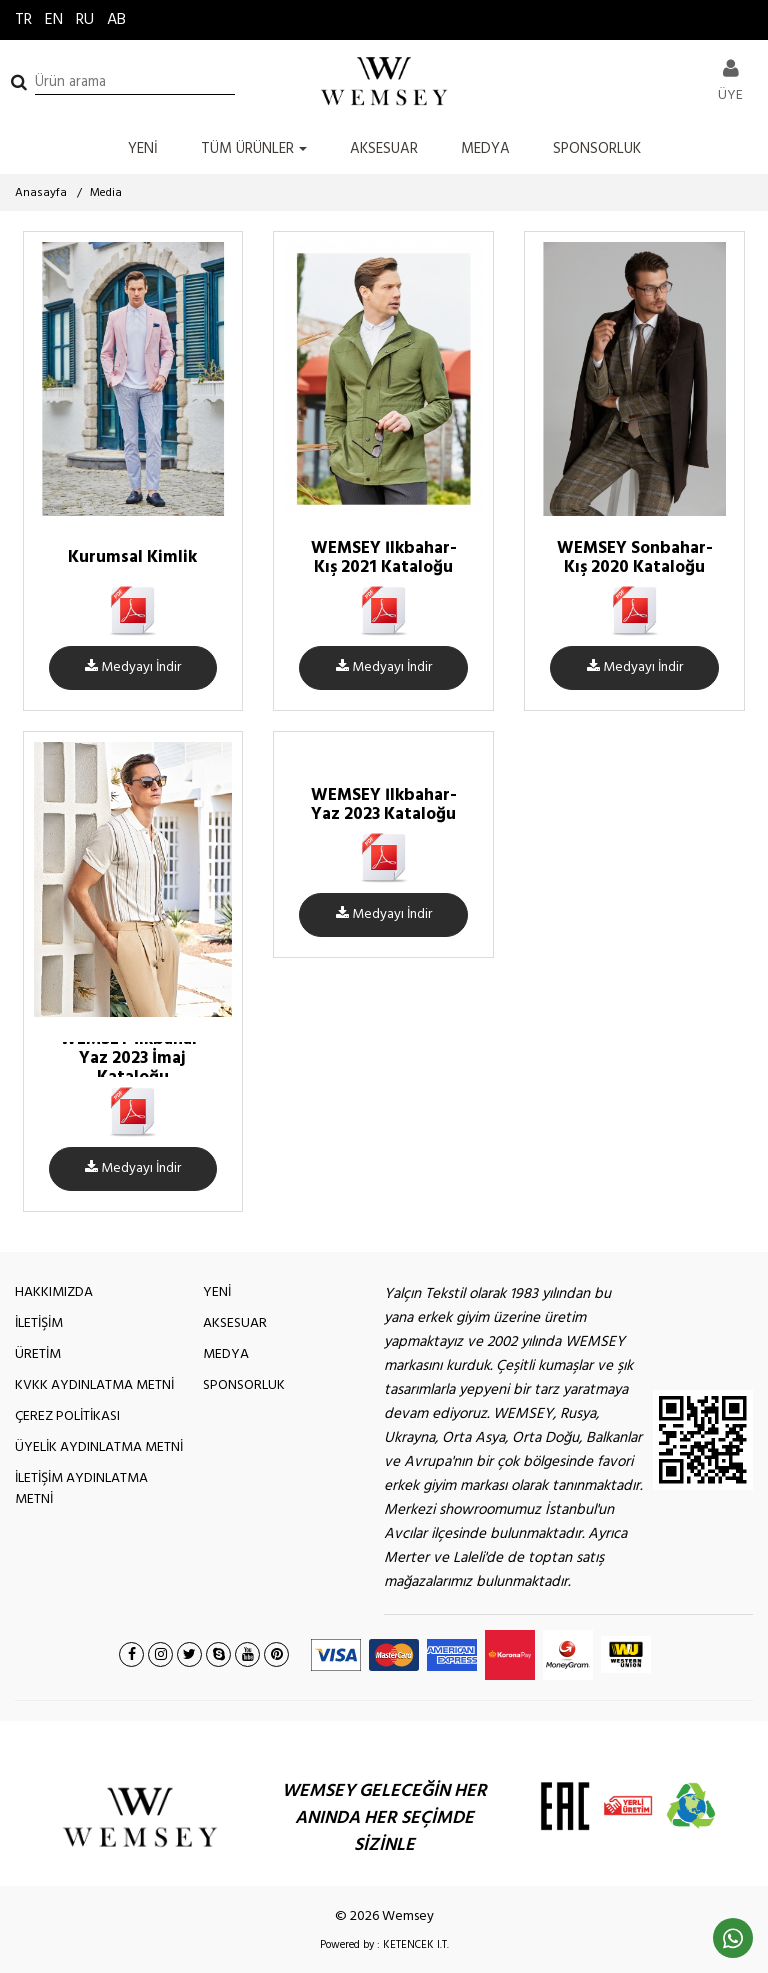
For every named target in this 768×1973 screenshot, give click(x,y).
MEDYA (485, 149)
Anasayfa (41, 193)
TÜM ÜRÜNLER (254, 149)
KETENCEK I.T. (416, 1945)
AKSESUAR (384, 149)
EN (54, 20)
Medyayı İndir (133, 667)
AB (116, 20)
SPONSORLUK (597, 149)
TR (23, 20)
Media (106, 193)
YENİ (143, 149)
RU (85, 20)
